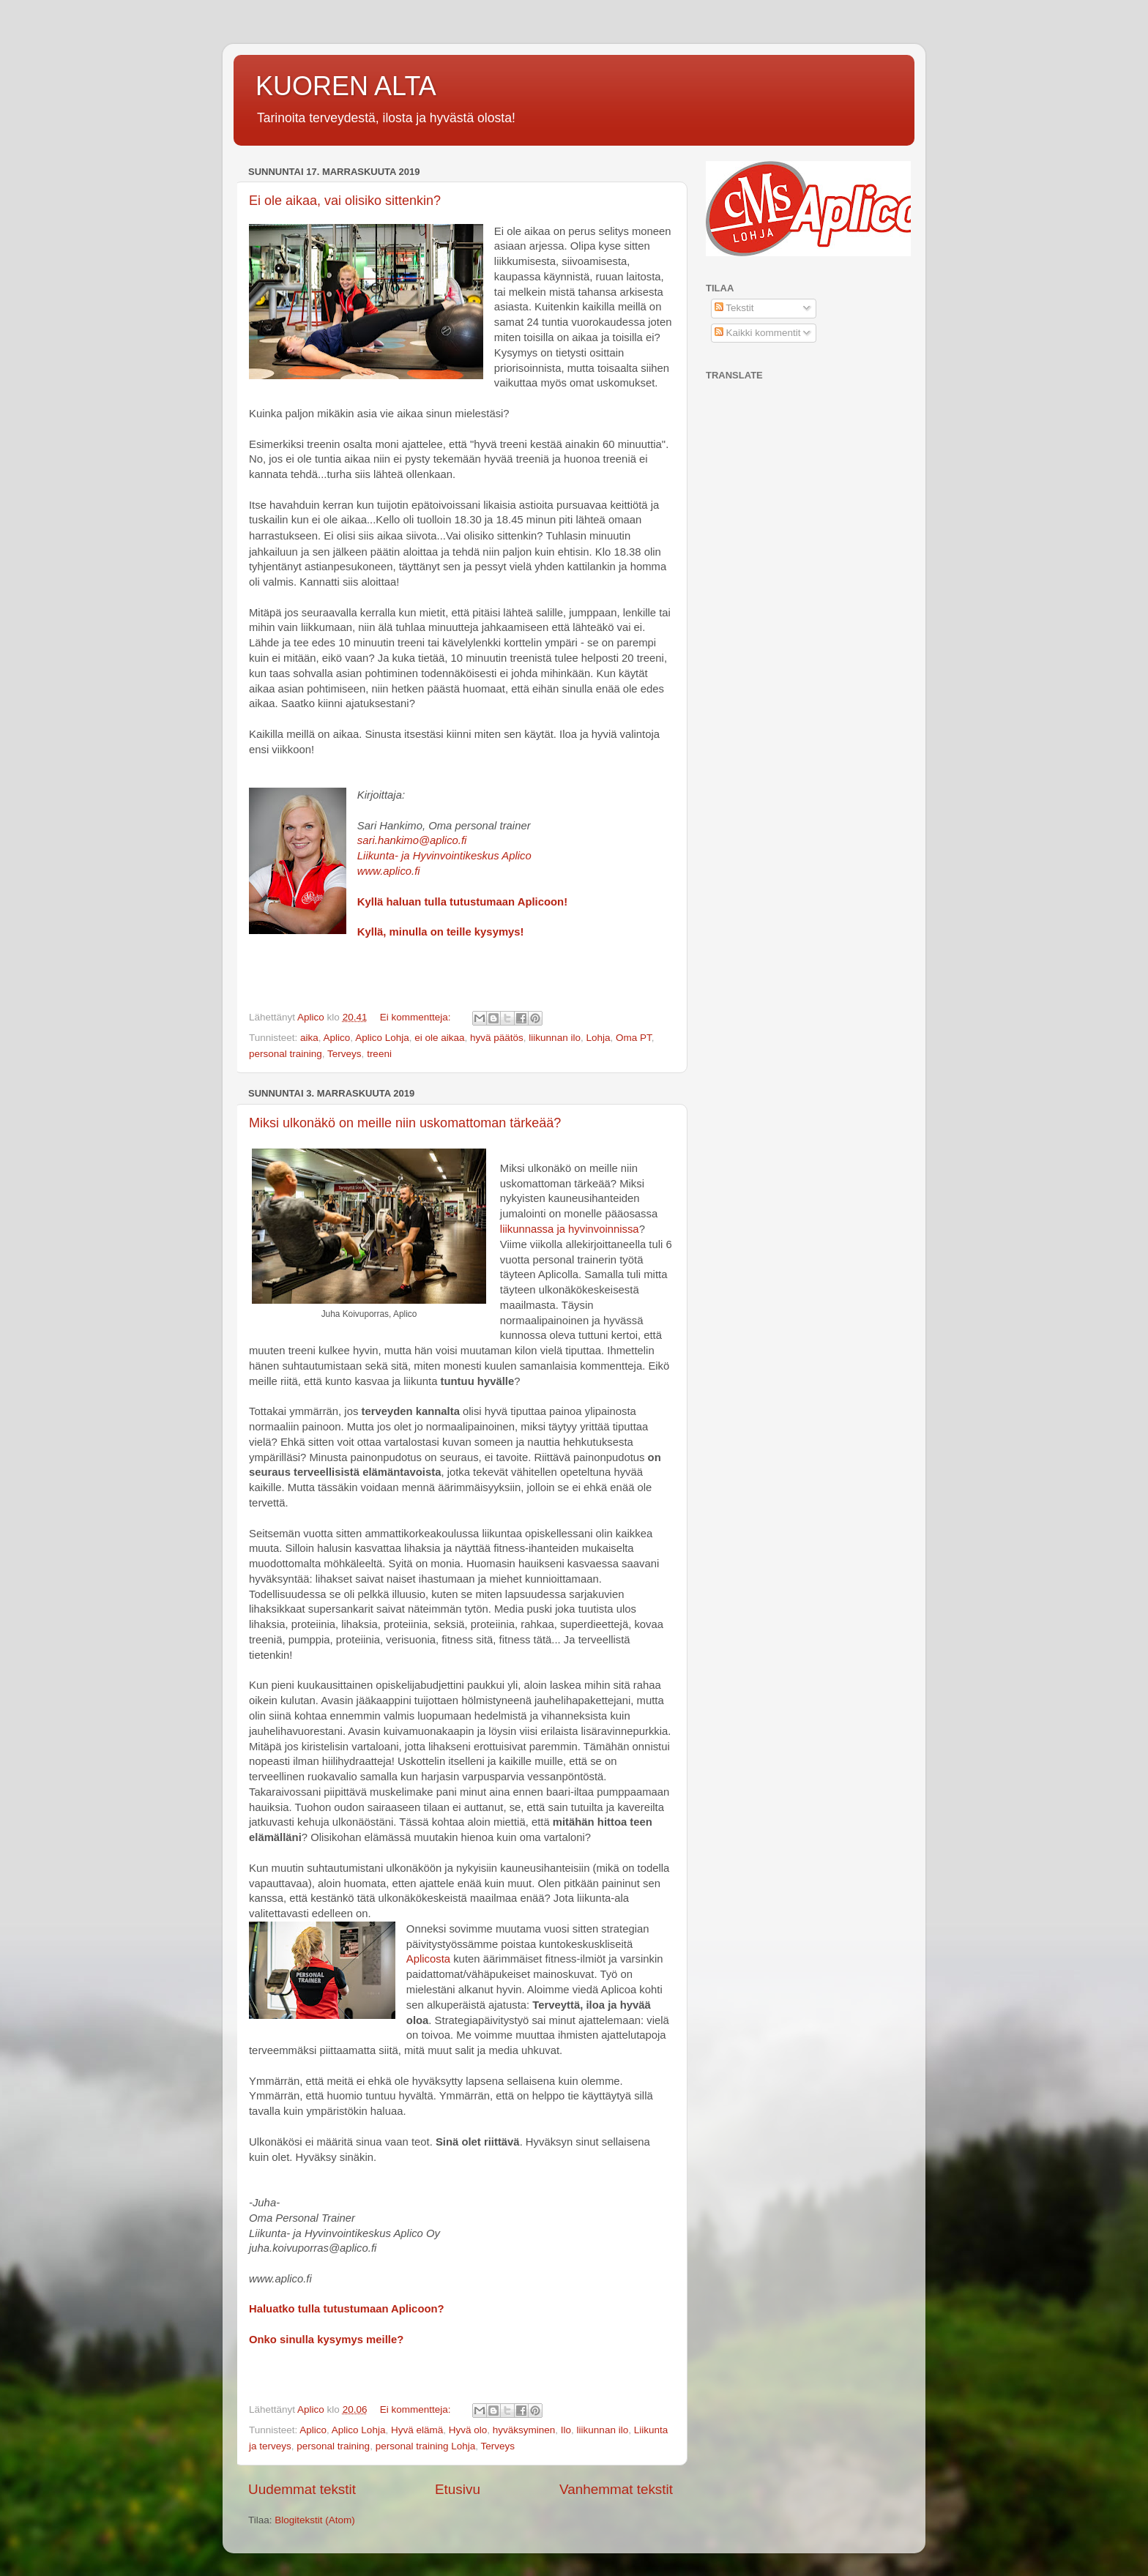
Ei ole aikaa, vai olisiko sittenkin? (345, 200)
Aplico (337, 1037)
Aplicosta (428, 1959)
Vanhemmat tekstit (616, 2489)
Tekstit (734, 307)
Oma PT (634, 1037)
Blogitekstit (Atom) (315, 2520)
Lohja (598, 1037)
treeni (379, 1053)
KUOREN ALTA (346, 86)
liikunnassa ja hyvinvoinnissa (569, 1229)
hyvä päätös (496, 1037)
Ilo (566, 2429)
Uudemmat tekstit (302, 2489)
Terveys (344, 1053)
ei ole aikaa (439, 1037)
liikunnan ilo (555, 1037)
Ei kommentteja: (417, 1017)
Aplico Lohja (382, 1037)
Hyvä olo (468, 2429)
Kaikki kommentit (758, 332)
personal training (285, 1053)
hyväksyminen (524, 2429)
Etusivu (457, 2489)
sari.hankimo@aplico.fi (412, 840)
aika (309, 1037)
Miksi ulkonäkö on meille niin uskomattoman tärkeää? (405, 1123)
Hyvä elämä (417, 2429)
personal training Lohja (426, 2446)
